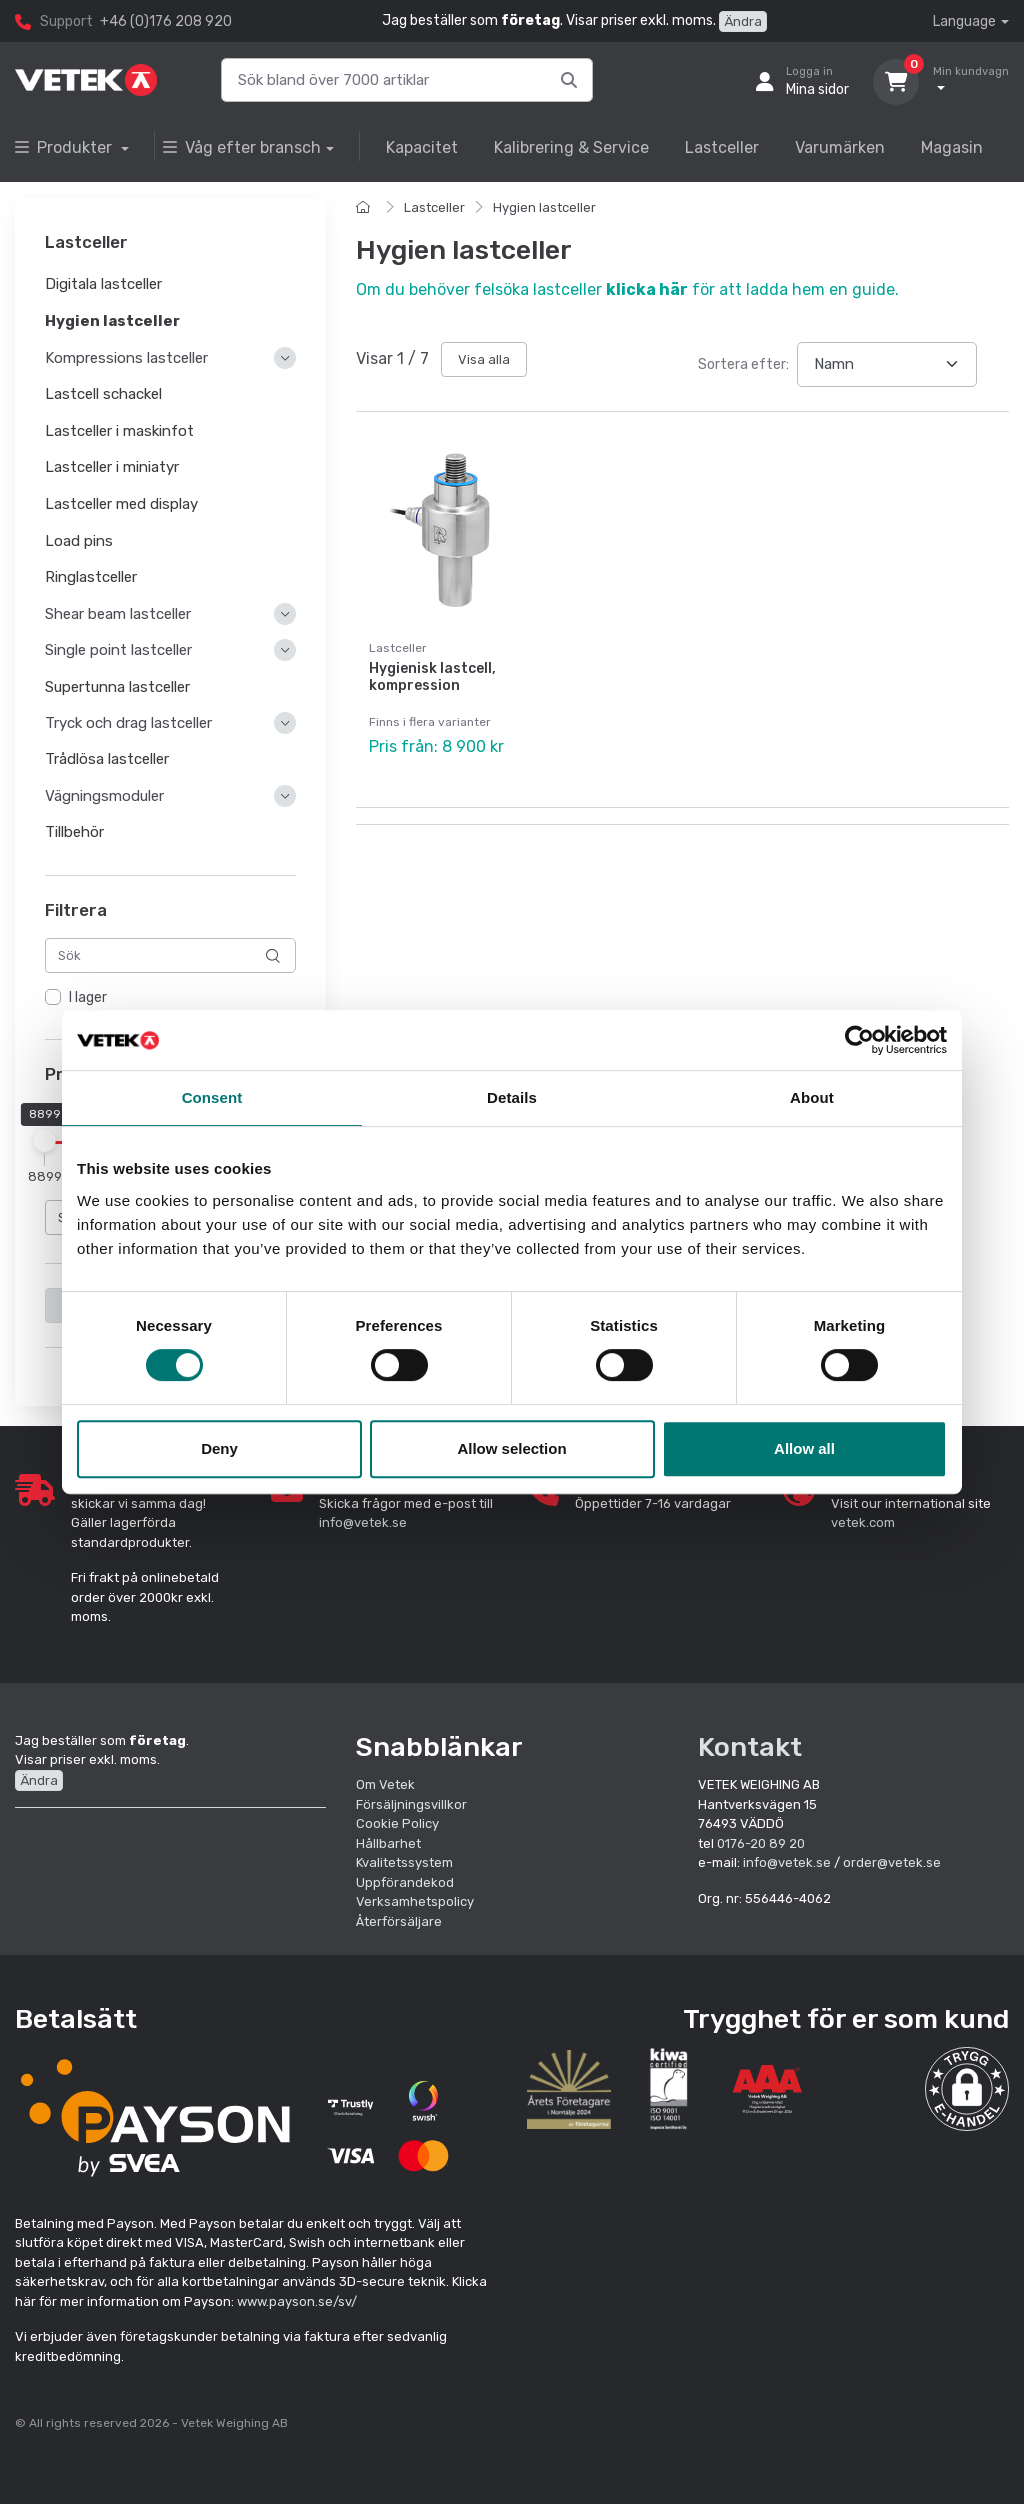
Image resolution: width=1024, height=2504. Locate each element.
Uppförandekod (405, 1882)
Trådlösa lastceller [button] (107, 760)
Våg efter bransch (242, 147)
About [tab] (812, 1097)
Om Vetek (385, 1784)
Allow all (804, 1448)
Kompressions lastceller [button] (126, 358)
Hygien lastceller (544, 207)
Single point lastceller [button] (118, 651)
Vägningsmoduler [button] (104, 796)
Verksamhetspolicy (415, 1901)
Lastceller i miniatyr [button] (112, 468)
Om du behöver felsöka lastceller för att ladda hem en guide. (627, 289)
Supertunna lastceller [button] (117, 687)
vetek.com (863, 1522)
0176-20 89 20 (761, 1843)
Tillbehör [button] (74, 833)
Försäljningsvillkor (411, 1804)
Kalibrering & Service (571, 147)
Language (964, 21)
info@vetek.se (363, 1522)
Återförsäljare (399, 1921)
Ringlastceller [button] (91, 578)
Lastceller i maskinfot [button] (119, 431)
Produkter (65, 147)
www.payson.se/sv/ (297, 2301)
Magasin (952, 147)
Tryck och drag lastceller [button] (128, 724)
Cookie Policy (397, 1823)
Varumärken (840, 147)
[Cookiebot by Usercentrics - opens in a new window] (859, 1040)
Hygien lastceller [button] (112, 321)
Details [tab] (512, 1097)
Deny (219, 1448)
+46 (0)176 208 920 (166, 21)
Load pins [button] (79, 541)
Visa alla (484, 359)
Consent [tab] (212, 1097)
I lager (88, 998)
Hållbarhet (388, 1843)
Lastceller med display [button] (121, 504)
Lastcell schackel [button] (103, 394)
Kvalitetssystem (404, 1862)
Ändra (743, 21)
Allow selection (511, 1448)
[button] (967, 2089)
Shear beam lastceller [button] (118, 614)
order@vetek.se (892, 1862)
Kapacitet (422, 147)
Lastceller (722, 147)
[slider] (45, 1141)
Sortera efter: (743, 364)
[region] (170, 999)
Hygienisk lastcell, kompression (432, 677)
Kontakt (750, 1747)
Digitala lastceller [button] (103, 285)
